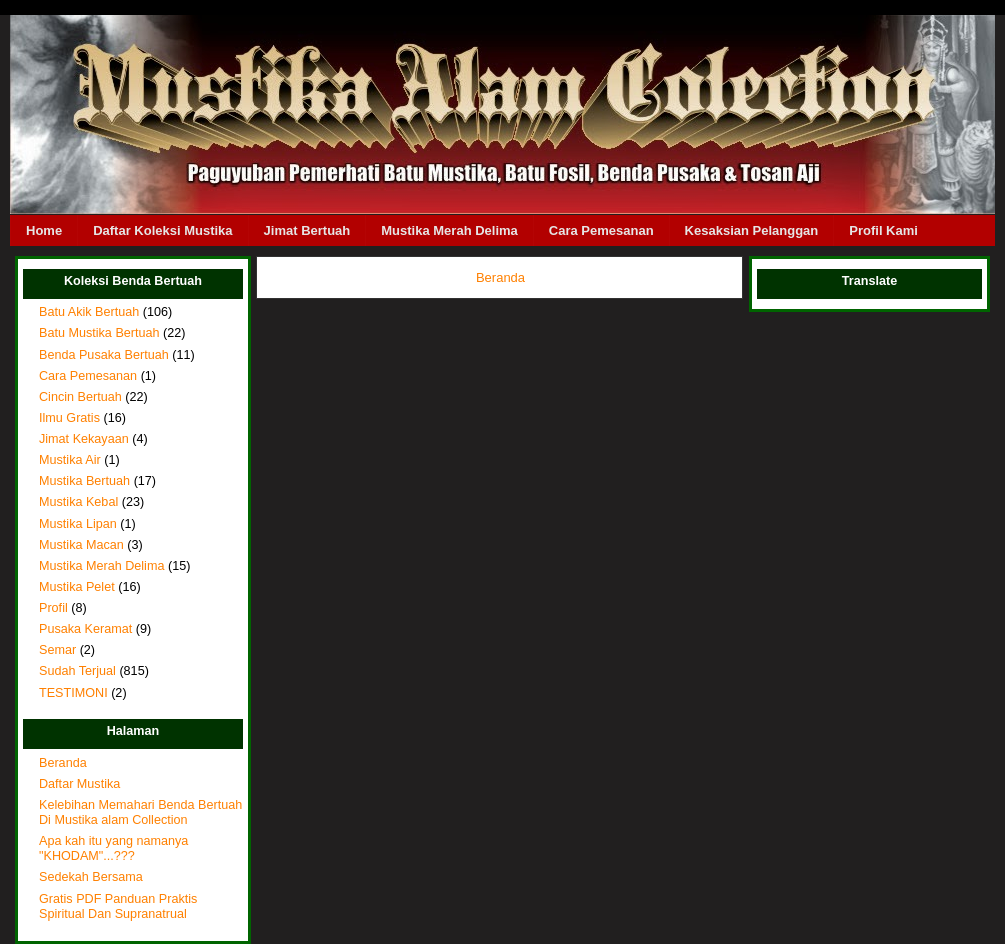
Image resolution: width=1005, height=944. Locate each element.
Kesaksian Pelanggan (752, 230)
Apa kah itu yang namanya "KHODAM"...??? (113, 848)
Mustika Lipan (78, 524)
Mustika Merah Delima (449, 230)
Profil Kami (883, 230)
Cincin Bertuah (80, 397)
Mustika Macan (81, 545)
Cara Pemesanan (601, 230)
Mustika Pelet (77, 587)
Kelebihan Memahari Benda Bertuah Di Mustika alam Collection (140, 812)
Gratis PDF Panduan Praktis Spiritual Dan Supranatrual (118, 906)
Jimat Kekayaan (84, 439)
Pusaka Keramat (85, 629)
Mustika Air (70, 460)
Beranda (63, 763)
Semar (57, 650)
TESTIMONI (73, 693)
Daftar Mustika (79, 784)
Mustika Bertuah (84, 481)
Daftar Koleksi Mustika (162, 230)
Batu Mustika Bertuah (99, 333)
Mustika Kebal (78, 502)
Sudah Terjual (77, 671)
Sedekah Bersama (91, 877)
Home (44, 230)
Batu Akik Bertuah (89, 312)
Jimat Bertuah (307, 230)
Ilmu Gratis (69, 418)
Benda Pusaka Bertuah (104, 355)
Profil (53, 608)
